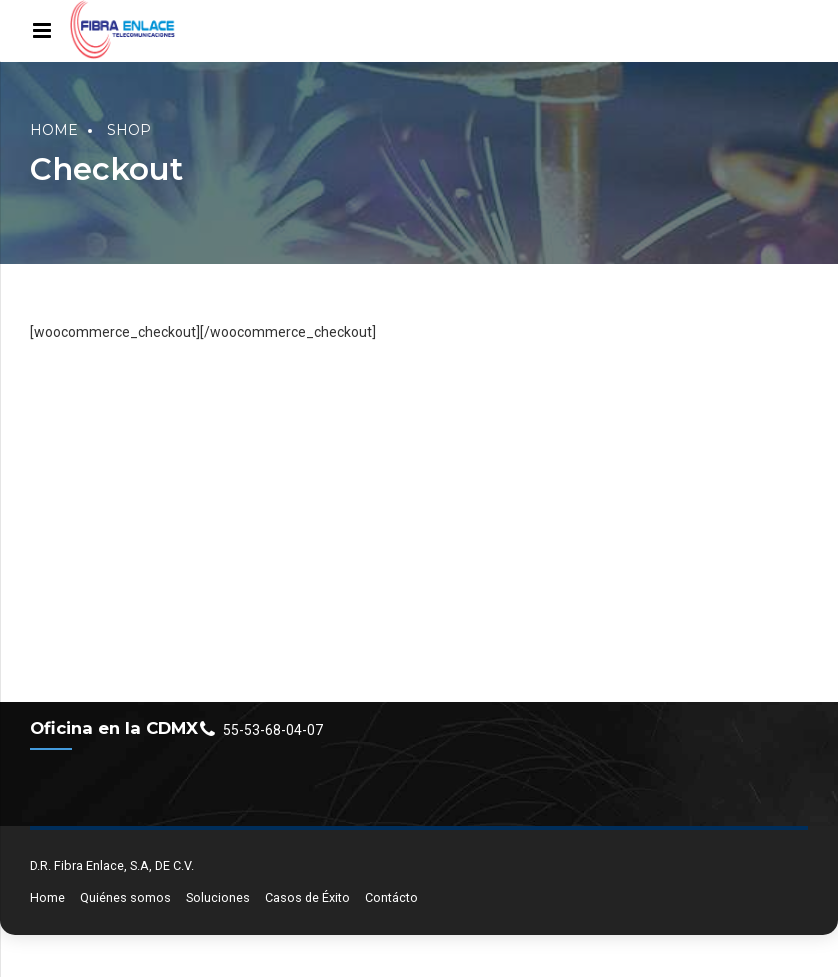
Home (54, 130)
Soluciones (218, 897)
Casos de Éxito (307, 897)
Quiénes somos (125, 897)
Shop (129, 130)
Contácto (391, 897)
